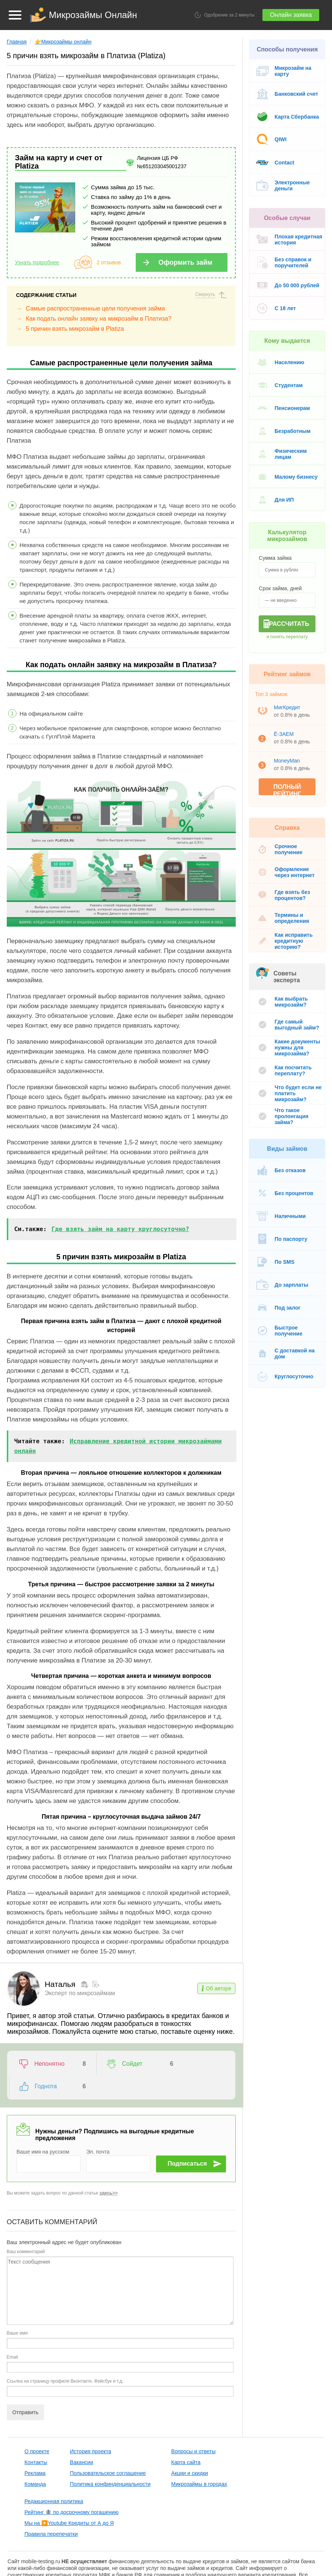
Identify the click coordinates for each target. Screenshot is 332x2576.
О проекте (36, 2429)
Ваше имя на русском (43, 2129)
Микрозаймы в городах (199, 2461)
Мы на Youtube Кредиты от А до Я (69, 2501)
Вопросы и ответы (193, 2429)
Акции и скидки (189, 2451)
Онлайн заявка (291, 15)
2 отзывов (109, 262)
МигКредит (287, 707)
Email (12, 2334)
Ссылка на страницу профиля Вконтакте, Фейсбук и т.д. (65, 2358)
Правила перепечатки (51, 2511)
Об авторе (218, 1988)
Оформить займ (185, 262)
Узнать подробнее (37, 262)
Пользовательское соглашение (108, 2451)
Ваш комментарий (26, 2229)
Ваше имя (17, 2310)
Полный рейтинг (287, 789)
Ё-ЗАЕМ (284, 734)
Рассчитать (289, 624)
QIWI (280, 139)
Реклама (34, 2451)
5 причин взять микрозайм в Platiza (75, 329)
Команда (35, 2461)
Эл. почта (97, 2129)
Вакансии (81, 2440)
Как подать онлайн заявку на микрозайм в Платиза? (98, 318)
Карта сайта (185, 2440)
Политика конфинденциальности (110, 2461)
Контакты (35, 2440)
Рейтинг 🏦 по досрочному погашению (71, 2490)
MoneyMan (287, 761)
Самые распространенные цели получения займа (95, 308)
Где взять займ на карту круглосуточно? (120, 1229)
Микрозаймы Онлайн (93, 15)
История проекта (90, 2429)
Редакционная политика (53, 2479)
